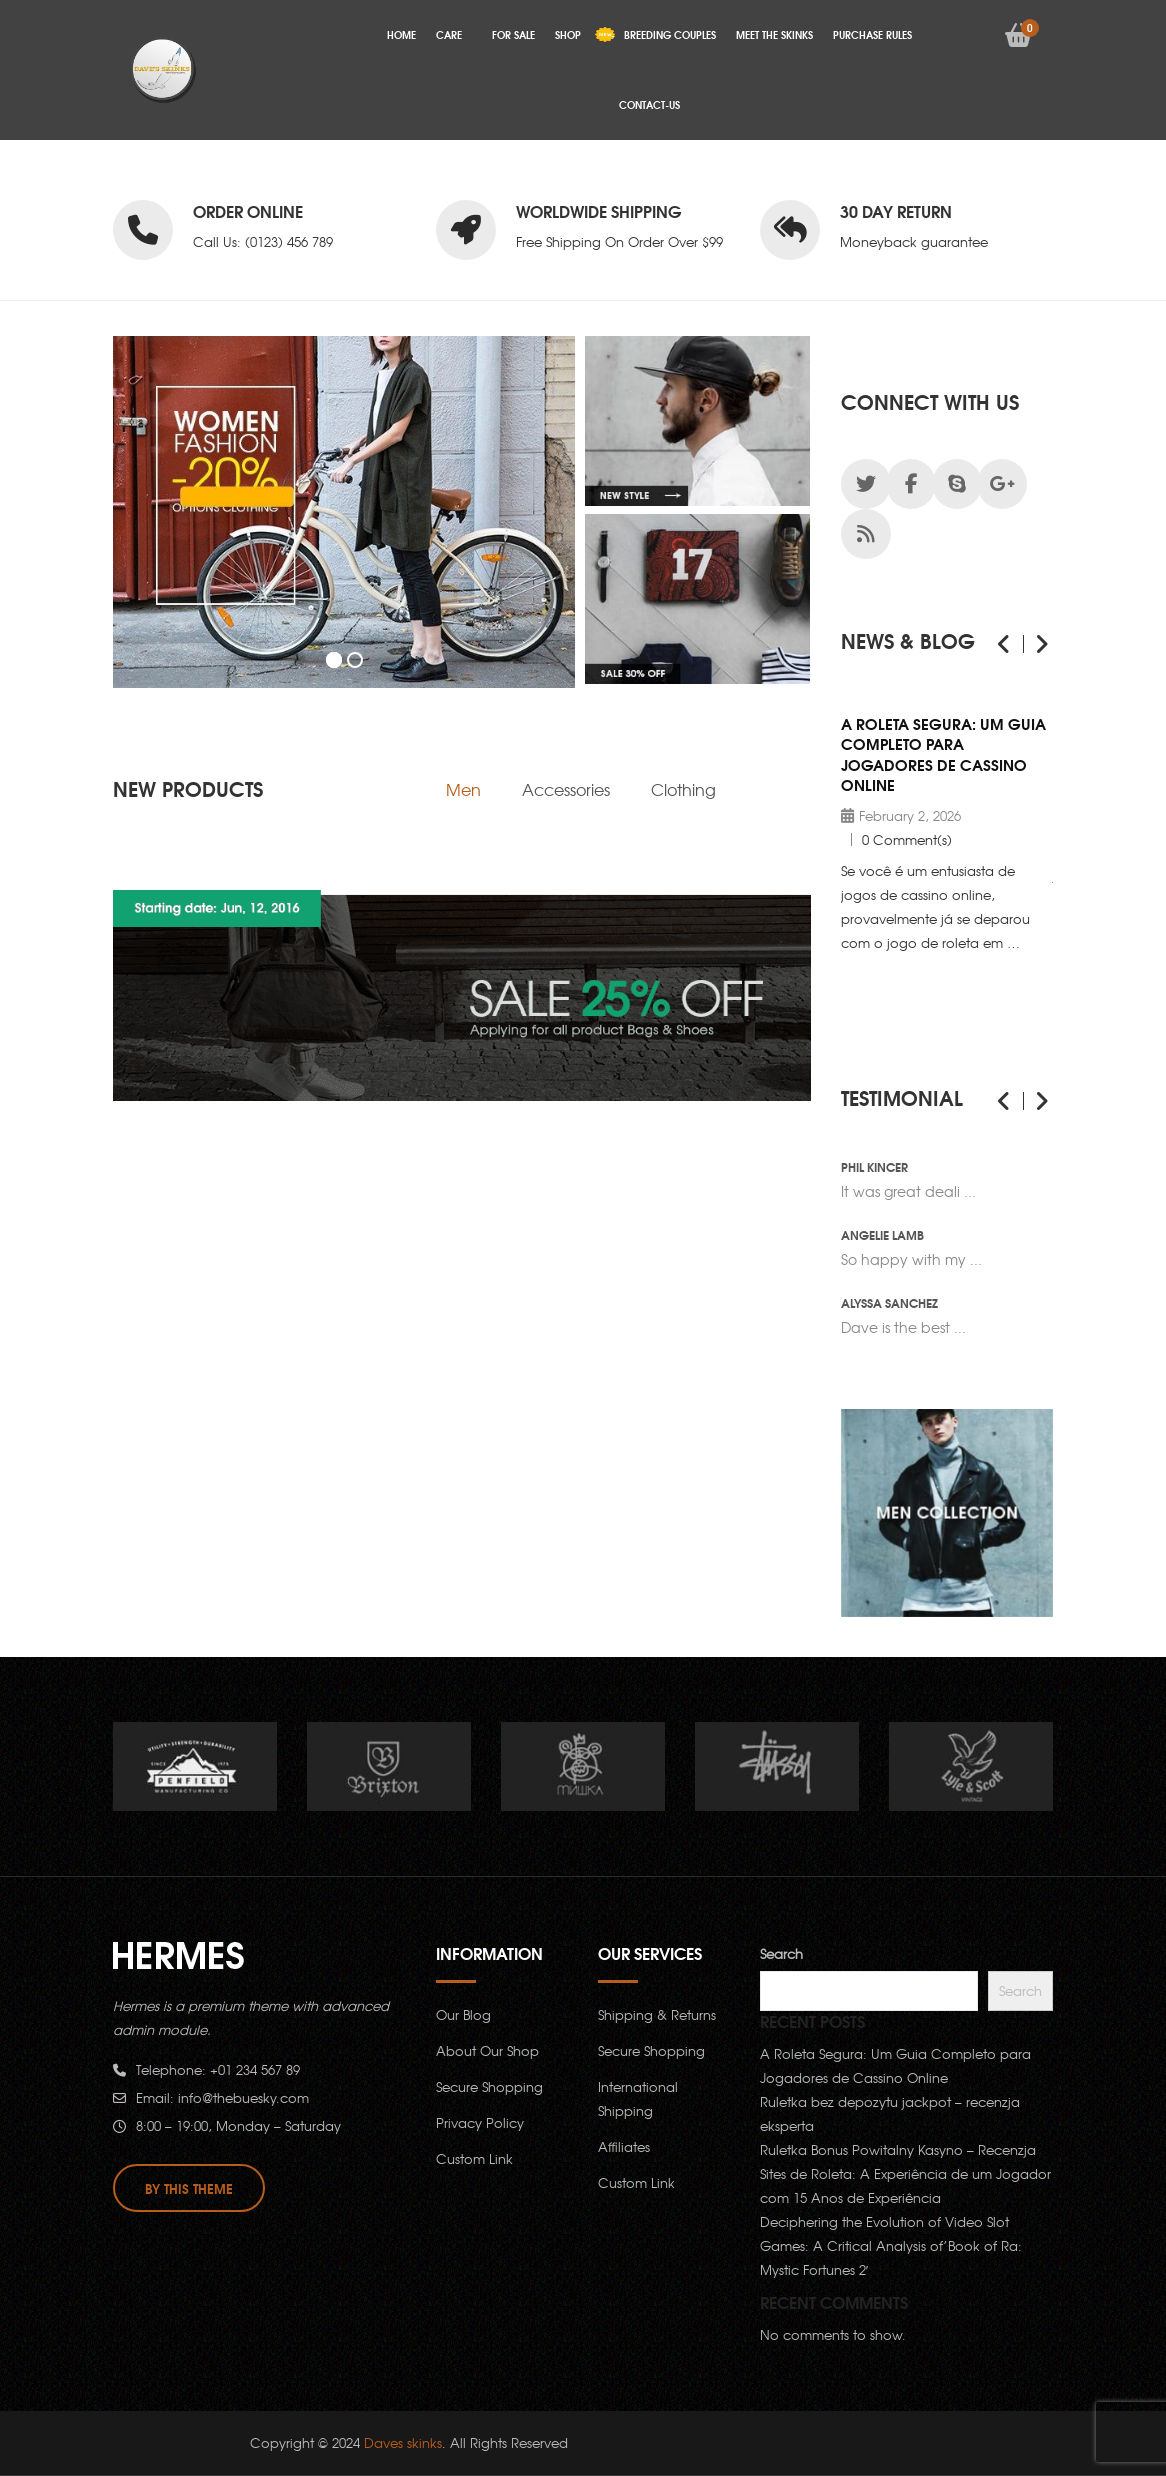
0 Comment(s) (907, 839)
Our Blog (463, 2014)
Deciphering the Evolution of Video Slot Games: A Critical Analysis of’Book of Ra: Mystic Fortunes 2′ (891, 2245)
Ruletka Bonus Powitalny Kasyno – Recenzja (898, 2149)
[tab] (463, 789)
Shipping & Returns (657, 2014)
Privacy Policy (480, 2122)
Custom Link (474, 2158)
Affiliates (624, 2146)
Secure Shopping (489, 2086)
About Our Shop (487, 2050)
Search (781, 1953)
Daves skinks (403, 2442)
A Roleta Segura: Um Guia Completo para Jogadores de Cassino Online (943, 753)
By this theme (189, 2188)
